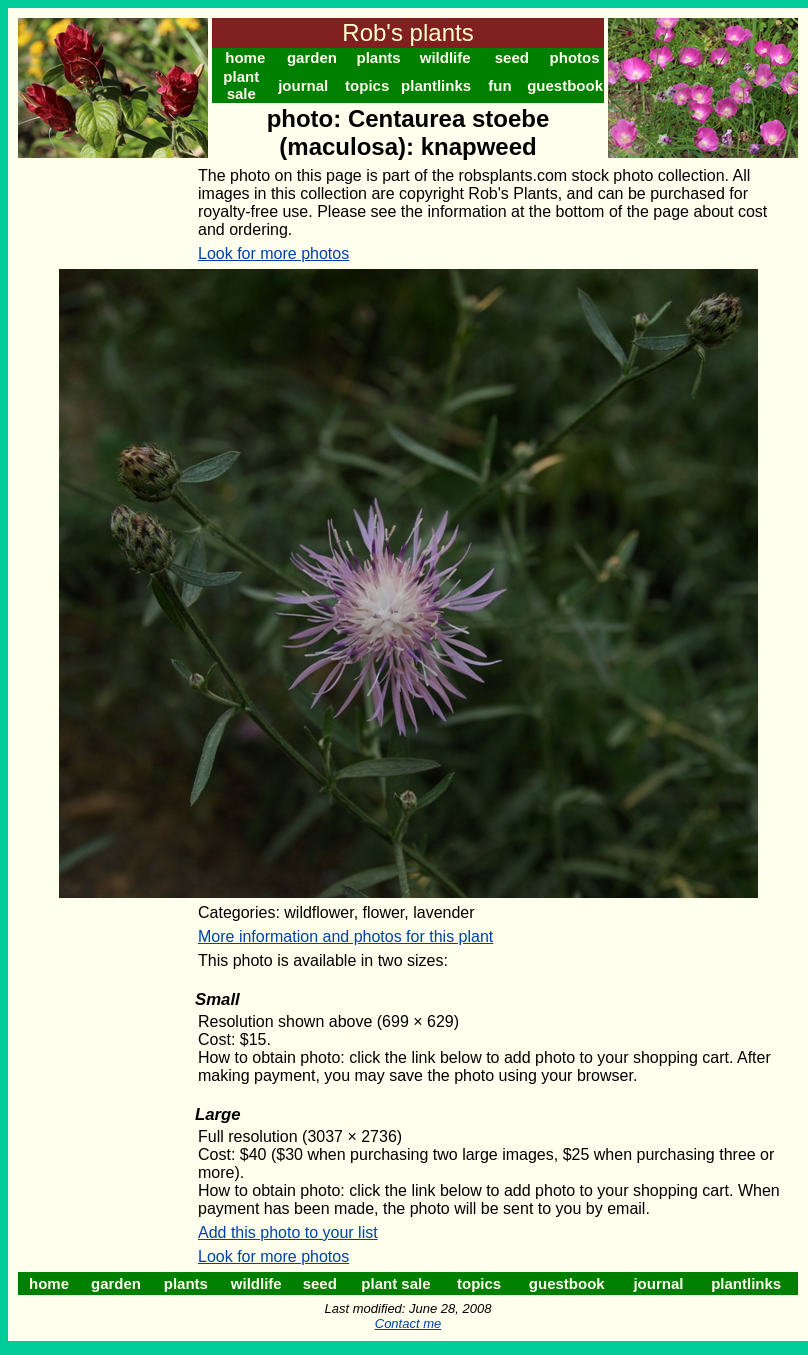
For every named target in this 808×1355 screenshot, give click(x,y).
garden (312, 57)
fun (499, 85)
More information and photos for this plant (345, 936)
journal (303, 85)
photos (575, 57)
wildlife (445, 57)
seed (512, 57)
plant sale (241, 85)
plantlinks (436, 85)
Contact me (408, 1323)
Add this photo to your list (288, 1232)
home (245, 57)
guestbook (565, 85)
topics (367, 85)
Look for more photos (273, 253)
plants (378, 57)
